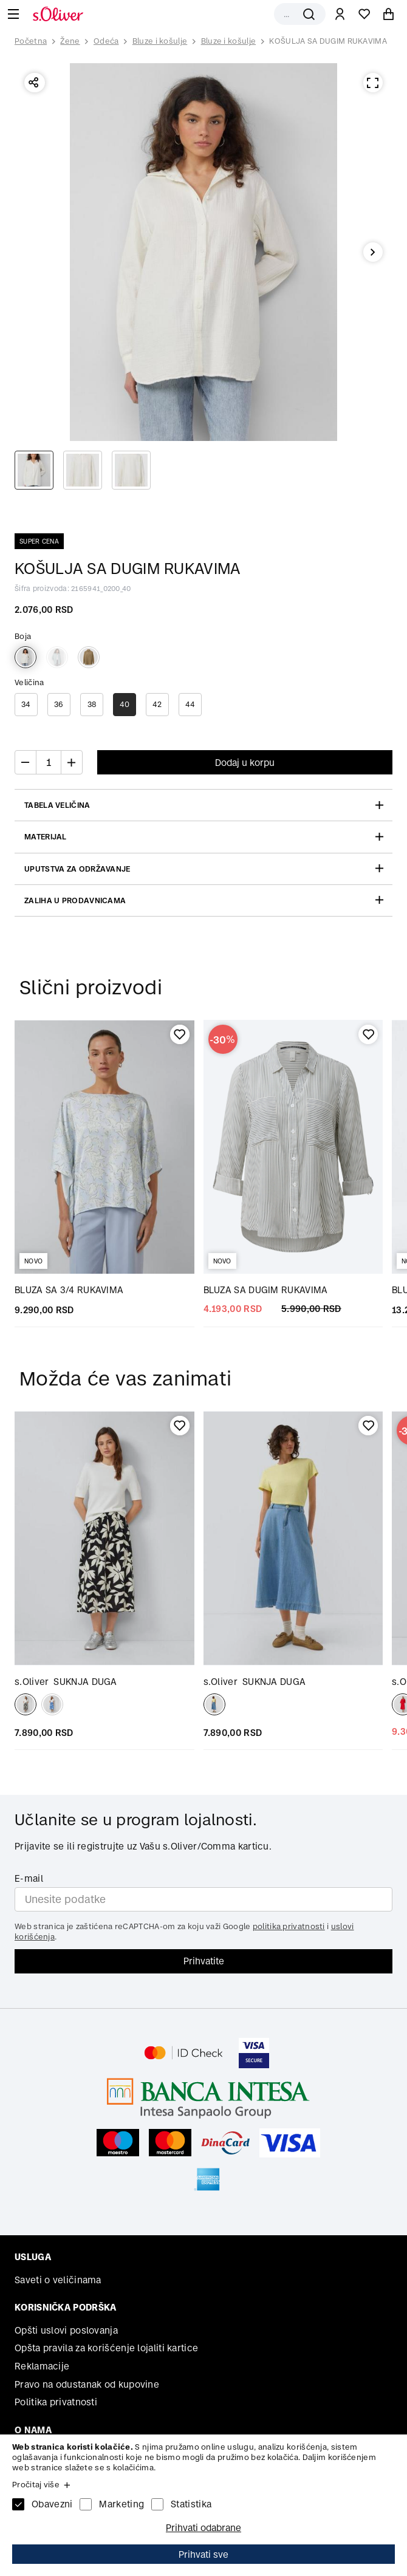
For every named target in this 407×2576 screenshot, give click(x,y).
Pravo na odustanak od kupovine (87, 2384)
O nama (33, 2430)
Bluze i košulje (160, 41)
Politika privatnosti (56, 2402)
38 (92, 704)
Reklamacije (42, 2366)
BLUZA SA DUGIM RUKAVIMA (266, 1290)
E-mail (29, 1878)
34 (26, 704)
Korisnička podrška (65, 2307)
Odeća (106, 41)
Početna (31, 41)
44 (190, 704)
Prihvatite (203, 1961)
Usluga (33, 2257)
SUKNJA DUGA (66, 1681)
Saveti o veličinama (58, 2280)
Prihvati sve (203, 2554)
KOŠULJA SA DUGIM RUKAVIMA (328, 41)
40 (125, 704)
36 (59, 704)
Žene (70, 41)
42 (157, 704)
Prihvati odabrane (203, 2527)
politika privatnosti (289, 1926)
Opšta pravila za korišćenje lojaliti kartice (106, 2348)
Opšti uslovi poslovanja (66, 2330)
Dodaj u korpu (245, 762)
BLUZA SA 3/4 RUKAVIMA (69, 1290)
